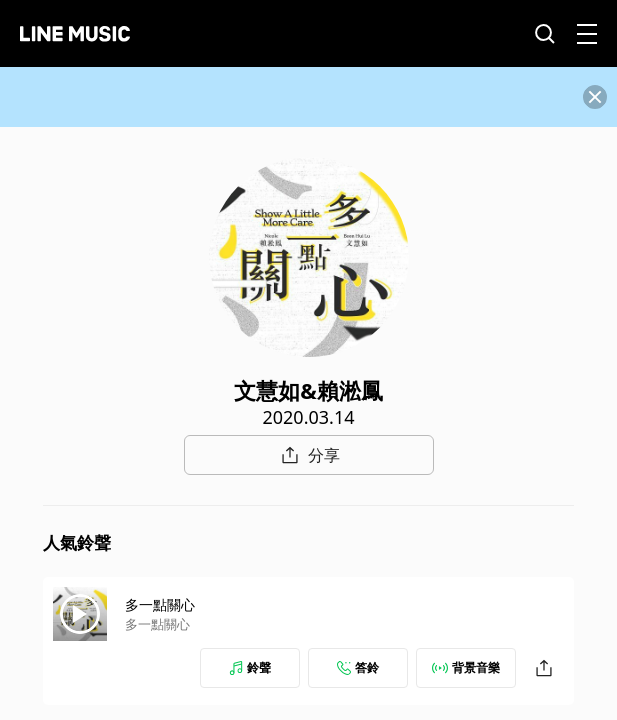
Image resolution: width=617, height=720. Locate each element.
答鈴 (358, 667)
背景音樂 (466, 667)
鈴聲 (250, 667)
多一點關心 (160, 604)
